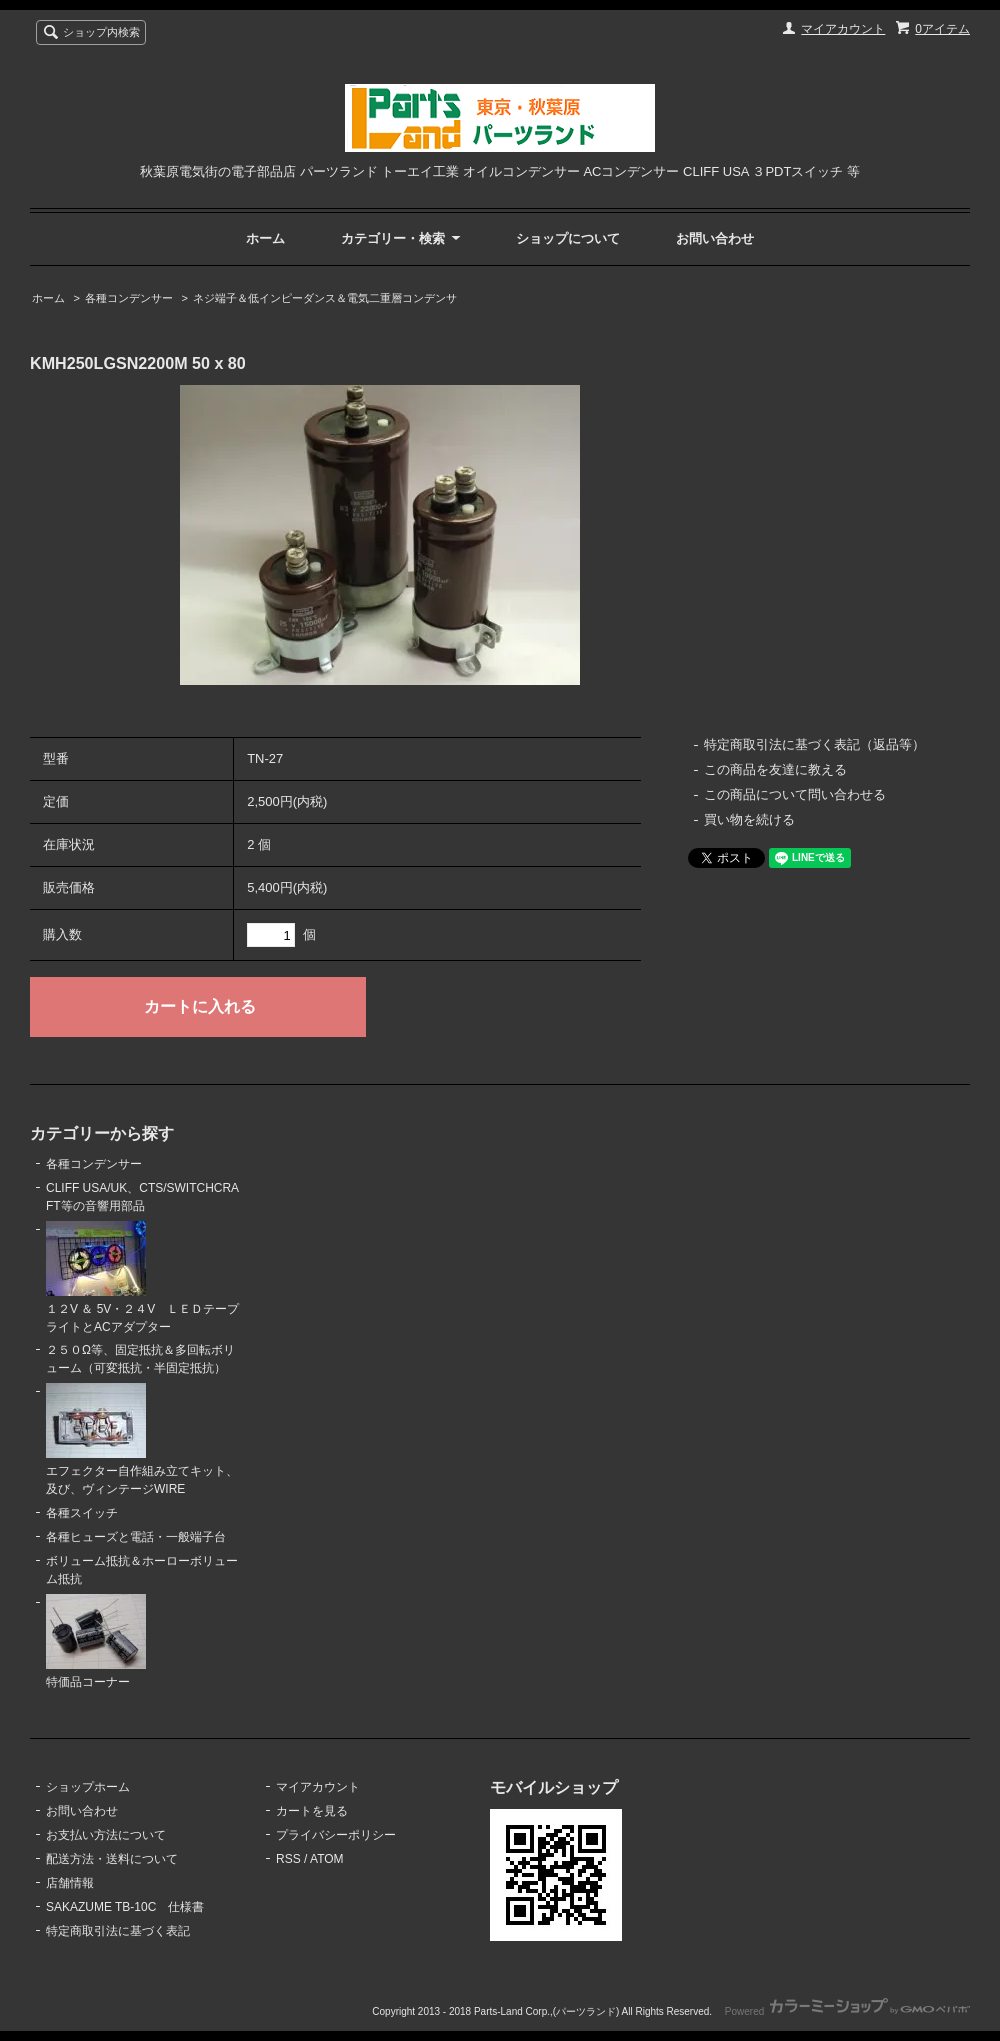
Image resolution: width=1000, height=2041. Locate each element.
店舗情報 (70, 1883)
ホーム (265, 238)
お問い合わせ (715, 238)
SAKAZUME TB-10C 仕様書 (125, 1907)
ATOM (327, 1859)
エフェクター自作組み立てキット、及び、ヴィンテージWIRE (142, 1439)
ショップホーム (88, 1787)
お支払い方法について (106, 1835)
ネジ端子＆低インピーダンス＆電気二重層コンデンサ (325, 298)
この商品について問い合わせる (795, 794)
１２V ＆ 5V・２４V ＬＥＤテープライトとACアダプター (142, 1277)
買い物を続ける (749, 819)
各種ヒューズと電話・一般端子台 (136, 1537)
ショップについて (568, 238)
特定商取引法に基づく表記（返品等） (814, 744)
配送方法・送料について (112, 1859)
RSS (288, 1859)
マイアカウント (843, 29)
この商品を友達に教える (775, 769)
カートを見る (312, 1811)
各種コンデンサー (129, 298)
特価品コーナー (96, 1641)
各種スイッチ (82, 1513)
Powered (847, 2011)
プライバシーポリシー (336, 1835)
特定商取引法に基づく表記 (118, 1931)
